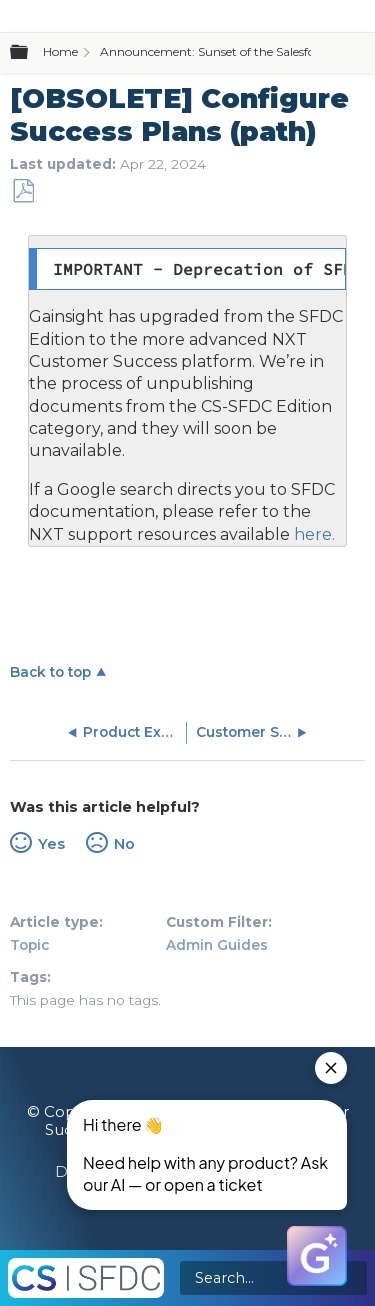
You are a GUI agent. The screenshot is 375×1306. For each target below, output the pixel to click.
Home (60, 51)
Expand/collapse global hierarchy (31, 53)
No (124, 844)
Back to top (50, 672)
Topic (29, 945)
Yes (51, 844)
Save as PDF (23, 191)
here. (312, 534)
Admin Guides (217, 945)
